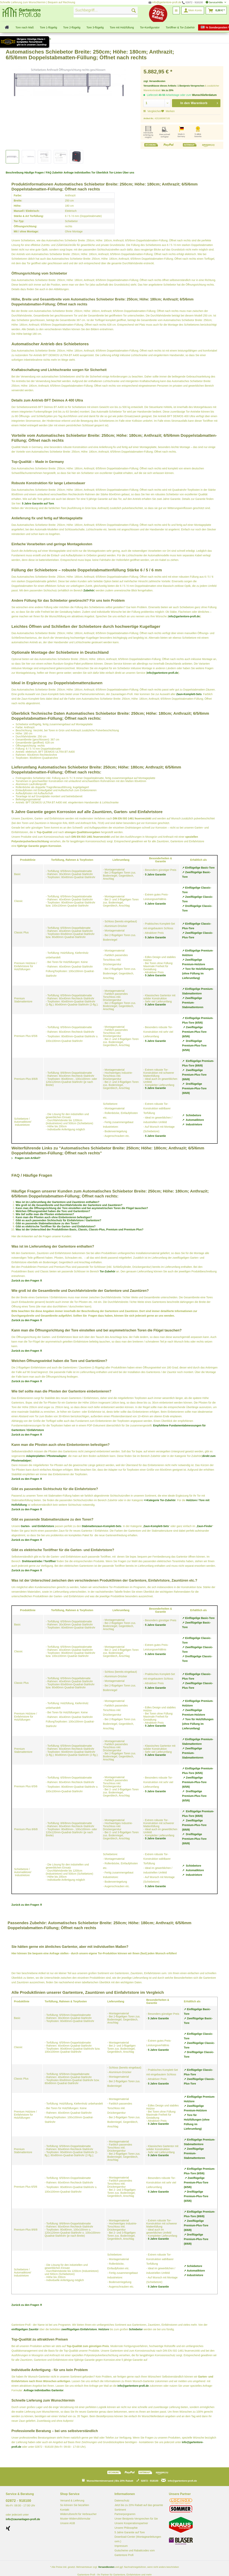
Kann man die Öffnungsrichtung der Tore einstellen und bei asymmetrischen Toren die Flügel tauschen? (82, 1208)
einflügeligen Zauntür (25, 2329)
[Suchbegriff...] (106, 10)
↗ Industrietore (192, 1124)
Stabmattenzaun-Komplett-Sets (101, 1526)
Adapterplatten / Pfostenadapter (46, 1455)
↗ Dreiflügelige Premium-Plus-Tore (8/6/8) (194, 1088)
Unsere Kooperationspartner (131, 2523)
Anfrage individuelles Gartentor (43, 2390)
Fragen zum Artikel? (25, 1158)
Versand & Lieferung (72, 2500)
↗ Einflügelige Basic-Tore (198, 867)
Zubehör (57, 172)
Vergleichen (152, 111)
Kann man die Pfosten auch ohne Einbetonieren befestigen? (54, 1217)
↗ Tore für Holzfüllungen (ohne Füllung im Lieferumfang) (197, 973)
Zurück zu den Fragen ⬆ (26, 1280)
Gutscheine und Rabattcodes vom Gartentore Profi (135, 2553)
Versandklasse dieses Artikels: (161, 85)
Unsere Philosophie (126, 2527)
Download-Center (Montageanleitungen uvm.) (138, 2539)
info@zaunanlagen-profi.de (23, 2519)
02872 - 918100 (192, 2)
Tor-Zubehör (107, 1271)
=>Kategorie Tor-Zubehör (160, 1500)
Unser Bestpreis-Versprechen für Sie (136, 2518)
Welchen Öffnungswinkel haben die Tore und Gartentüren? (53, 1211)
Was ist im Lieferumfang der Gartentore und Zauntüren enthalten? (57, 1202)
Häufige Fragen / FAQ (37, 172)
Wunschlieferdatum (204, 94)
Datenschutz (122, 2500)
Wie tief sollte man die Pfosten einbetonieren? (45, 1214)
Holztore (103, 2329)
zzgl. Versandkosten (154, 81)
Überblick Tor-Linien (109, 172)
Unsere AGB (67, 2523)
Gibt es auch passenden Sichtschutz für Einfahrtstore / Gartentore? (58, 1220)
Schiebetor (136, 2329)
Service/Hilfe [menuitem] (214, 2)
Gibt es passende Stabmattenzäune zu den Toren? (47, 1223)
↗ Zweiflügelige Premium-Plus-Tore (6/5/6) (194, 1032)
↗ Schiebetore (191, 1115)
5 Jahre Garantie (155, 874)
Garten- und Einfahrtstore (37, 1526)
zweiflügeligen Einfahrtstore (79, 2329)
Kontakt (64, 2509)
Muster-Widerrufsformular (75, 2518)
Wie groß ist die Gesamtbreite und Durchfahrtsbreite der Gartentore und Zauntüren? (69, 1205)
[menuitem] (106, 12)
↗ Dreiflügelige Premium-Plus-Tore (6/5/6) (194, 1045)
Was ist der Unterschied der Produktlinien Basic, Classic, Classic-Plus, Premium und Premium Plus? (79, 1229)
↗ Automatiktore (193, 1119)
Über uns (128, 172)
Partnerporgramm (125, 2514)
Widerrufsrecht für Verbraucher (78, 2514)
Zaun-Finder (204, 1526)
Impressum (121, 2545)
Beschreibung (14, 172)
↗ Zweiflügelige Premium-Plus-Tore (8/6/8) (194, 1075)
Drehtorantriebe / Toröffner (39, 1561)
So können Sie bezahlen (74, 2505)
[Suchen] (134, 10)
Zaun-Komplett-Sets (189, 694)
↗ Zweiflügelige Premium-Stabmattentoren (192, 1003)
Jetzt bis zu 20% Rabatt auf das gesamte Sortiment (139, 2507)
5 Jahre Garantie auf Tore (38, 503)
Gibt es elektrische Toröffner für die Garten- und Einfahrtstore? (56, 1226)
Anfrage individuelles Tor (79, 172)
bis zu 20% (167, 90)
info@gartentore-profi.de (184, 616)
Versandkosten (106, 2567)
